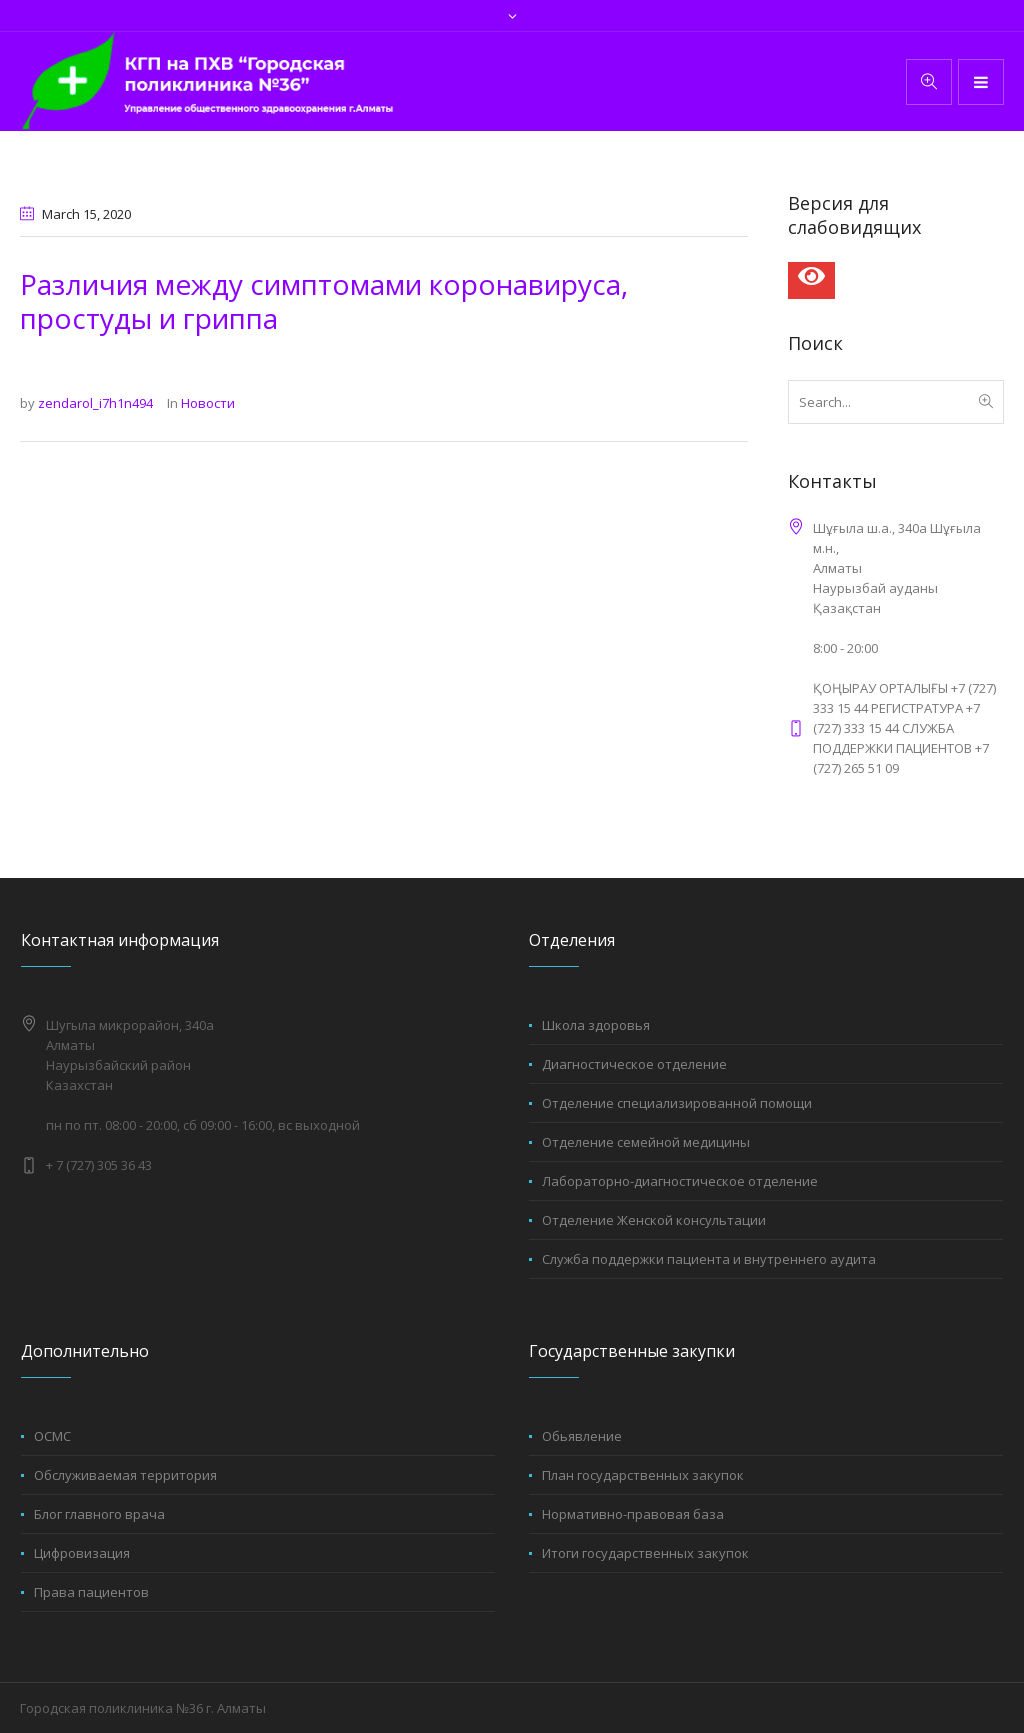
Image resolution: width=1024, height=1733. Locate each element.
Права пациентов (91, 1592)
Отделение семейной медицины (646, 1142)
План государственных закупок (643, 1475)
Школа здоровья (596, 1025)
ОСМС (52, 1436)
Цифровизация (82, 1553)
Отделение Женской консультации (654, 1220)
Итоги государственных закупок (645, 1553)
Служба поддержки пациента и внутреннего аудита (709, 1259)
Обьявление (582, 1436)
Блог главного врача (99, 1514)
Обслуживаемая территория (125, 1475)
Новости (208, 403)
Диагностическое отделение (634, 1064)
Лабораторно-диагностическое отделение (680, 1181)
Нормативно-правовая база (633, 1514)
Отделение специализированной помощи (677, 1103)
